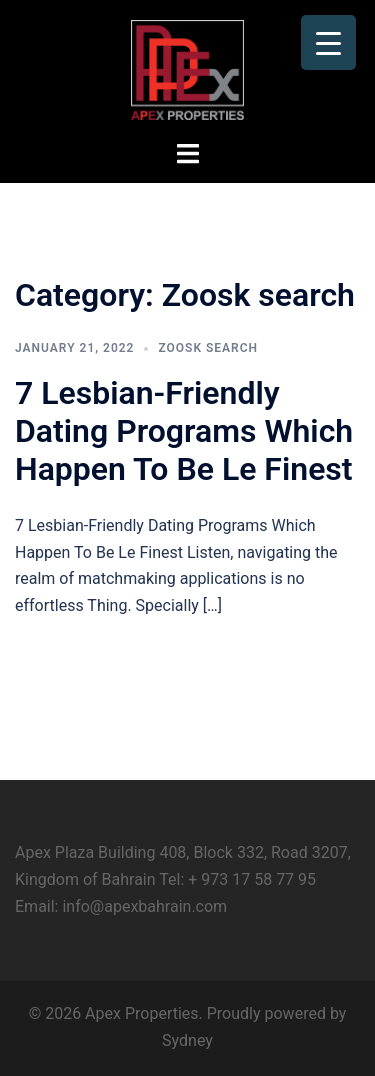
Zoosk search (208, 348)
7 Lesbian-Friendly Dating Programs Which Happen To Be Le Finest (184, 431)
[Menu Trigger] (328, 42)
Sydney (187, 1040)
